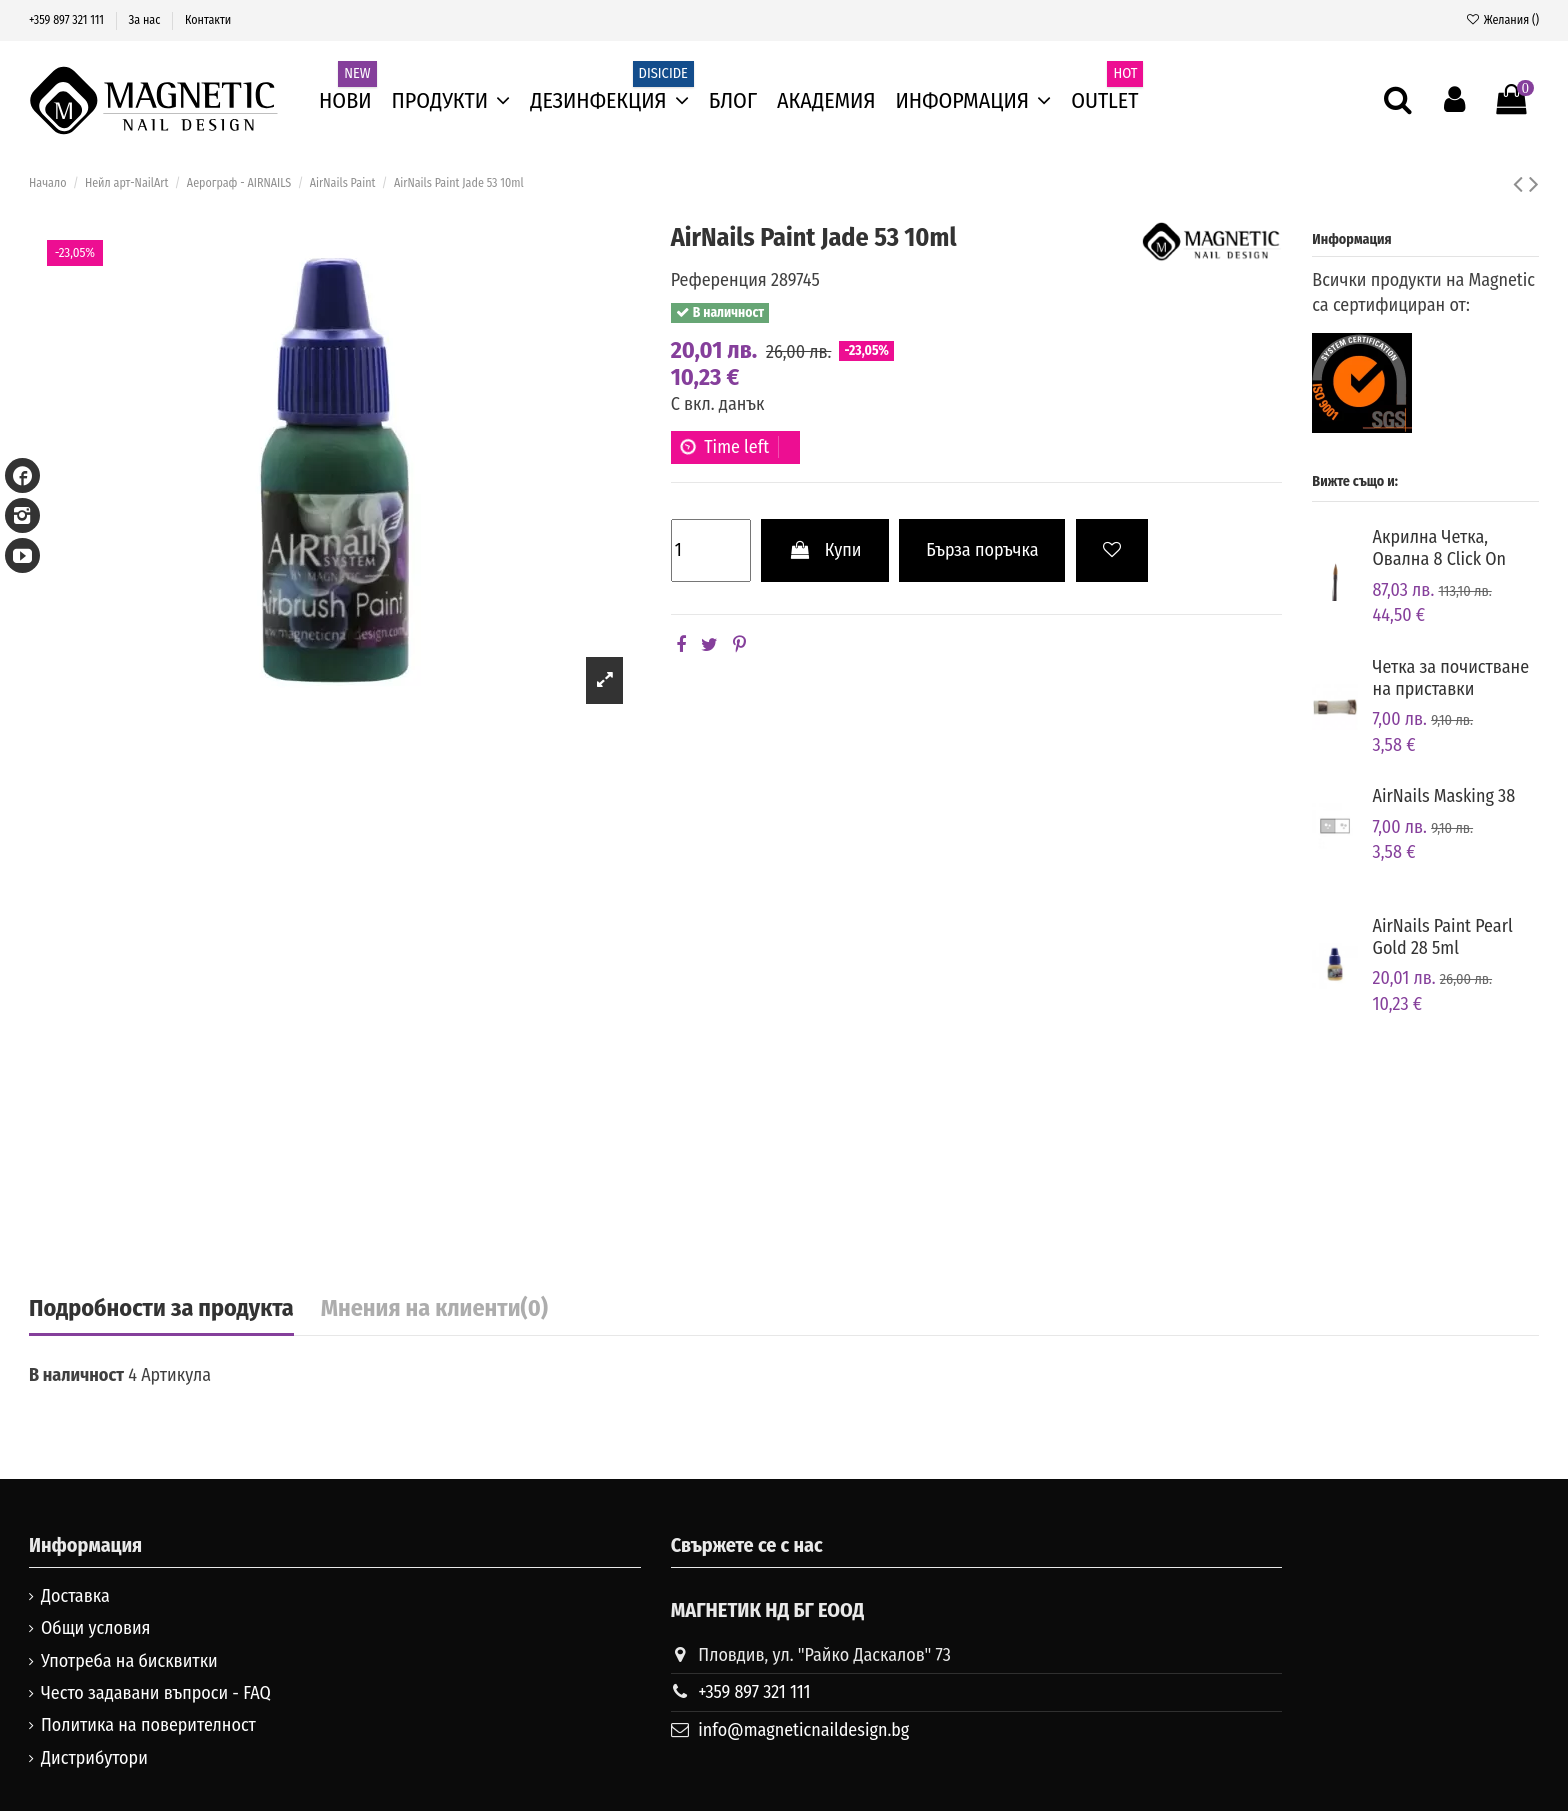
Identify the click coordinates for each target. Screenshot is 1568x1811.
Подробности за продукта (161, 1309)
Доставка (75, 1596)
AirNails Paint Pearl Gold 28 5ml (1443, 937)
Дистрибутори (94, 1758)
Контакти (208, 20)
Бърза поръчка (982, 550)
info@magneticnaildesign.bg (803, 1730)
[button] (974, 101)
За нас (146, 20)
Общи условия (96, 1628)
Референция (719, 280)
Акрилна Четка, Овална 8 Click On (1440, 548)
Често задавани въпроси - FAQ (156, 1693)
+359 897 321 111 (68, 20)
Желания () (1502, 20)
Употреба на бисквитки (129, 1661)
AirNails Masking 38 (1444, 796)
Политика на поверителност (148, 1725)
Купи (824, 550)
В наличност (76, 1375)
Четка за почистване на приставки (1451, 678)
